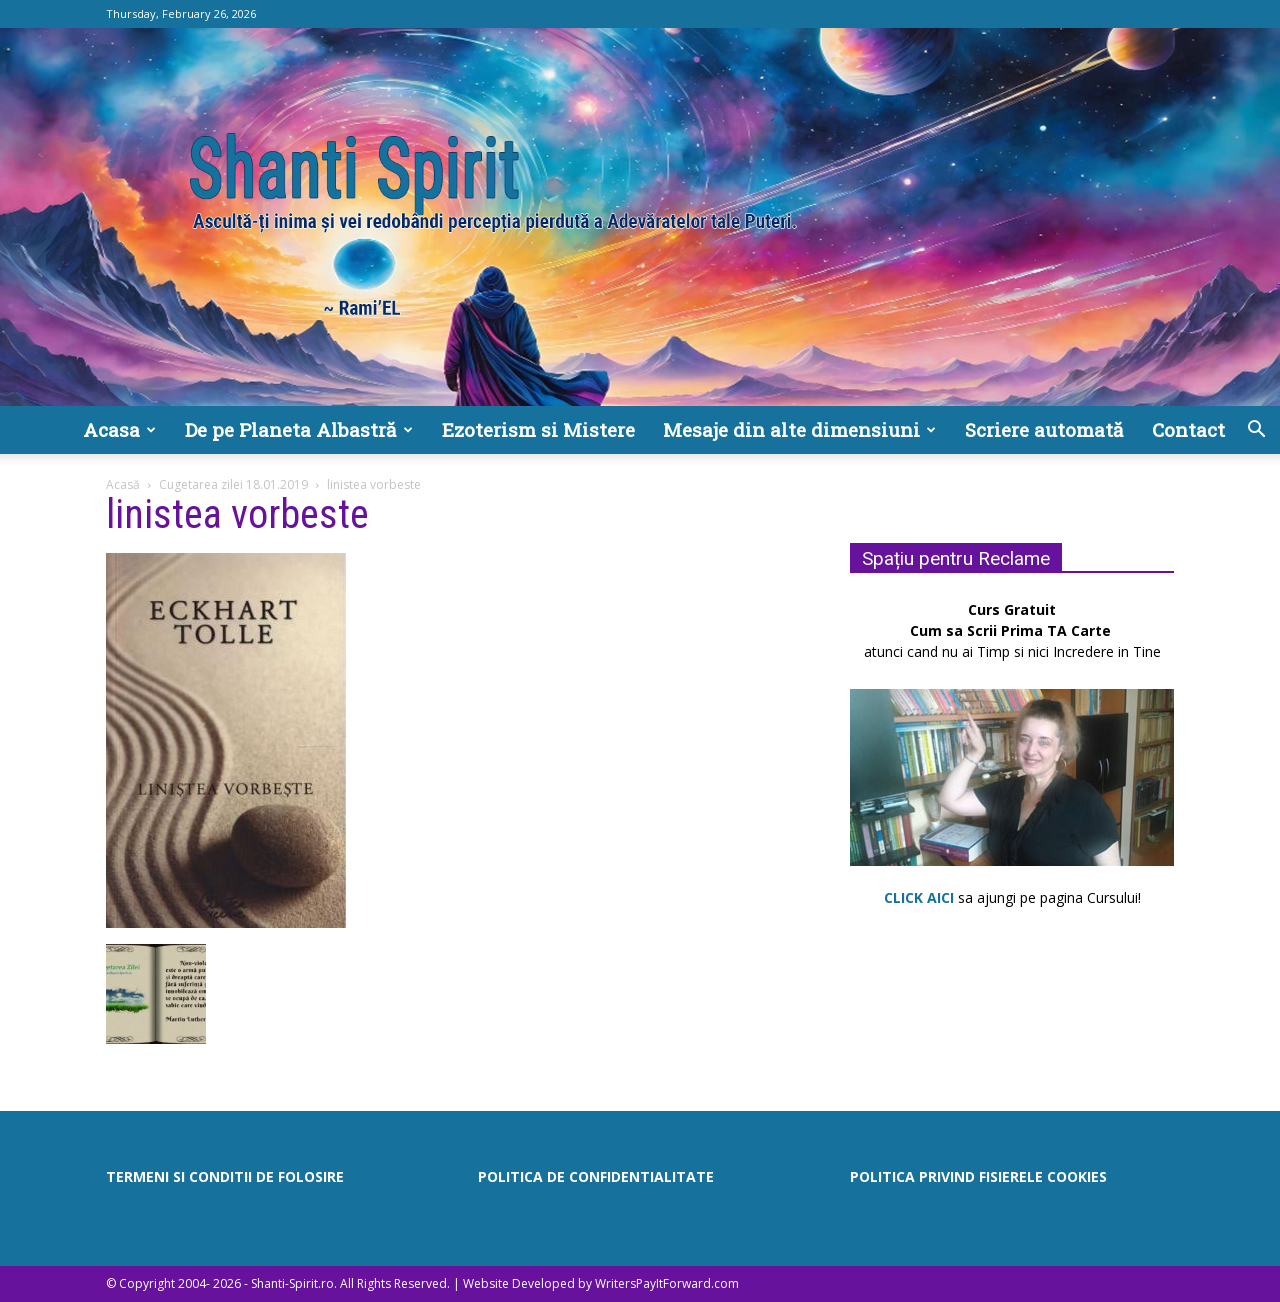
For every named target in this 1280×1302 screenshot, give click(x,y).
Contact (1188, 429)
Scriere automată (1044, 429)
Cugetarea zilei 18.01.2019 (233, 484)
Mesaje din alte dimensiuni (799, 429)
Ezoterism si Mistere (538, 429)
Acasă (123, 484)
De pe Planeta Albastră (299, 429)
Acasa (119, 429)
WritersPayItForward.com (667, 1283)
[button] (1256, 431)
